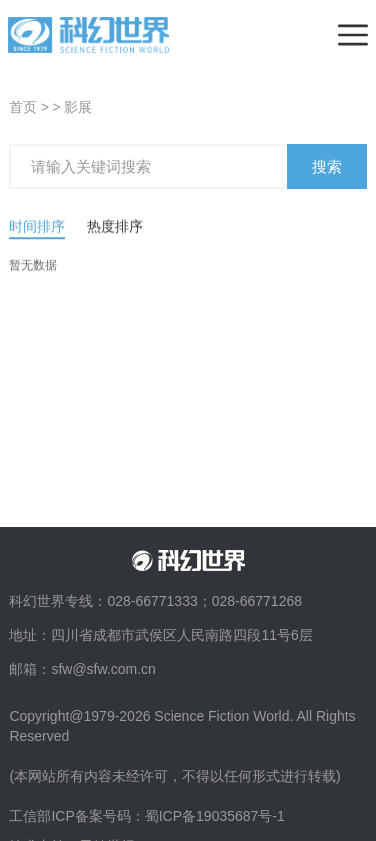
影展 (78, 107)
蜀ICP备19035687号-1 (215, 816)
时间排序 (37, 237)
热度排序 (115, 237)
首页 (23, 107)
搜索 (327, 172)
